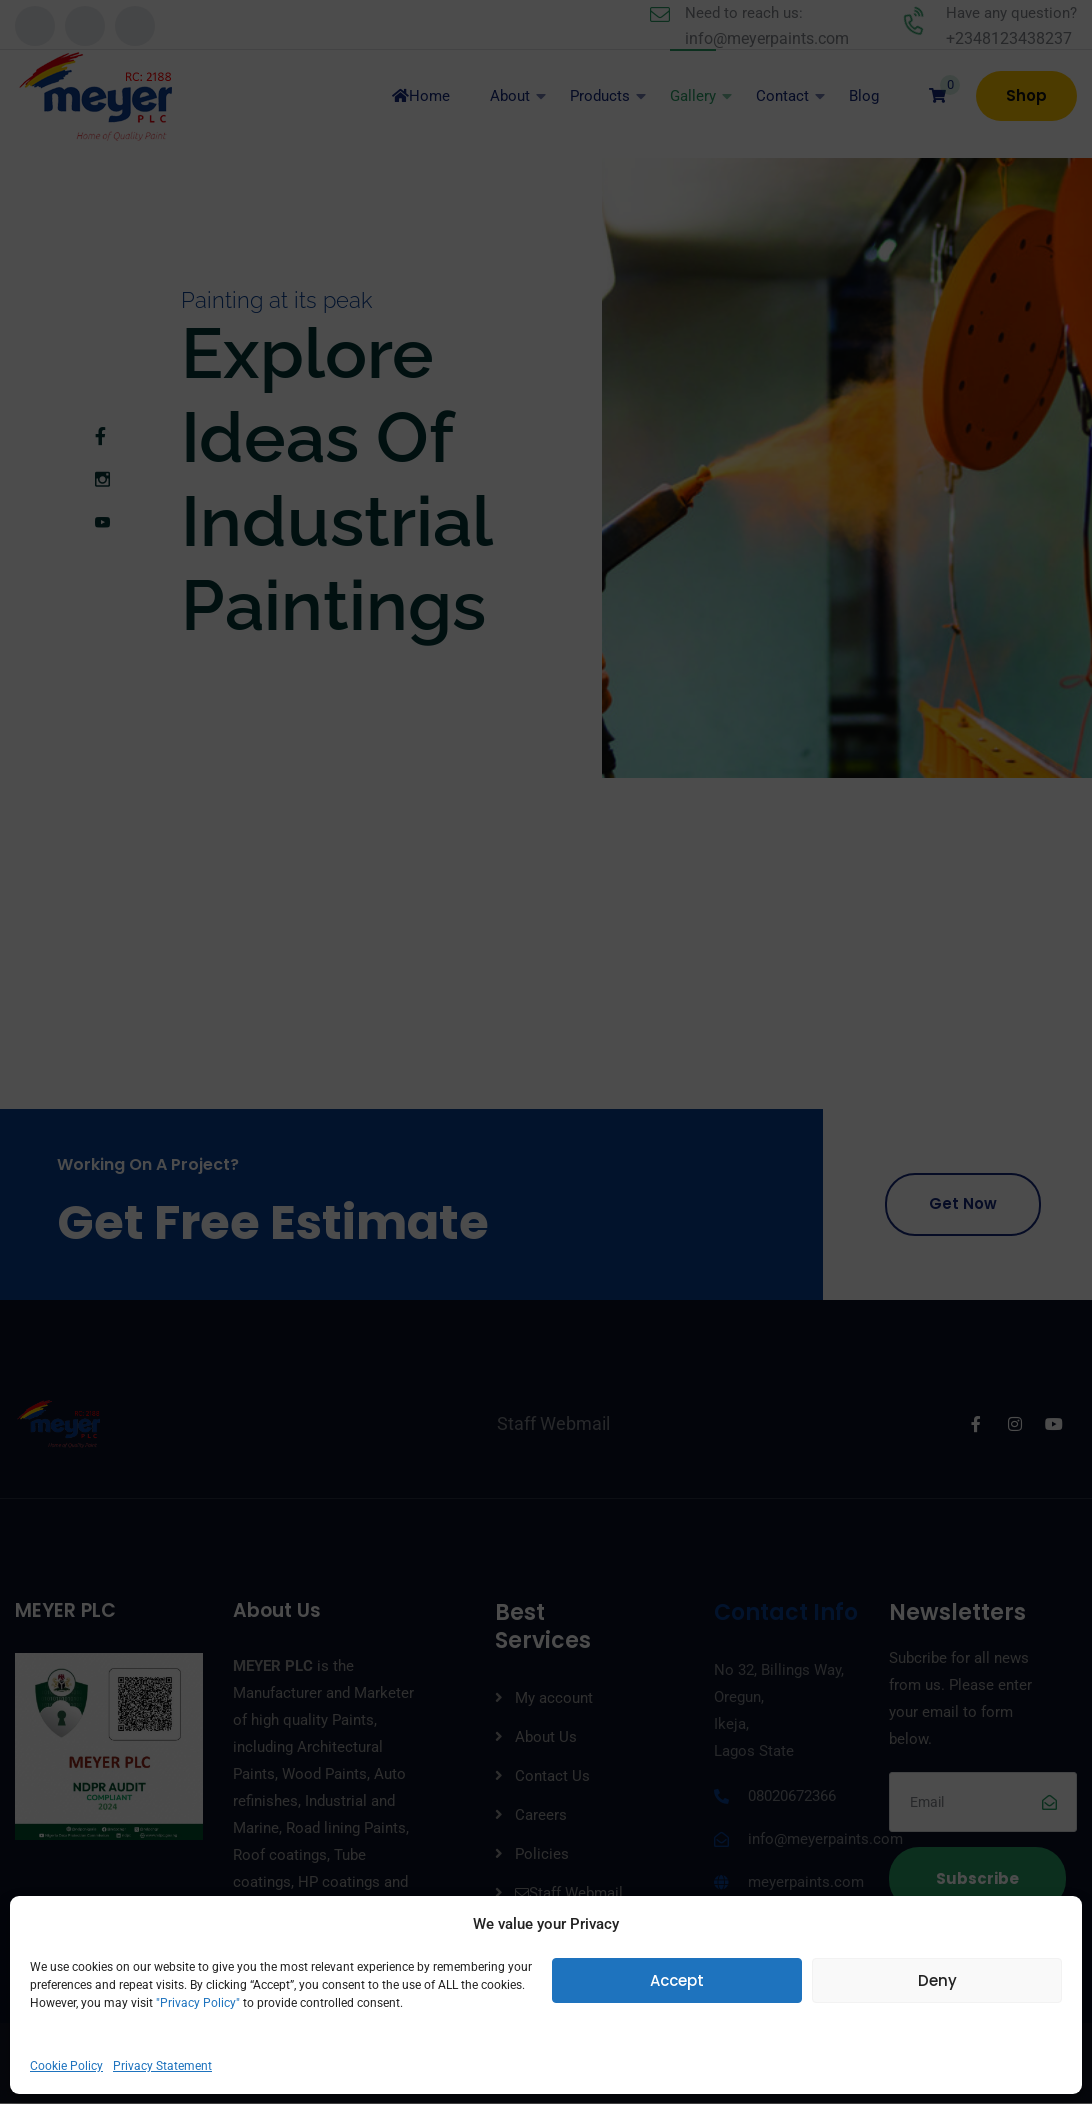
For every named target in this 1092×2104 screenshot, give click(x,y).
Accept (677, 1980)
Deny (937, 1980)
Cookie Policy (66, 2066)
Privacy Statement (162, 2066)
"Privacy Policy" (196, 2003)
